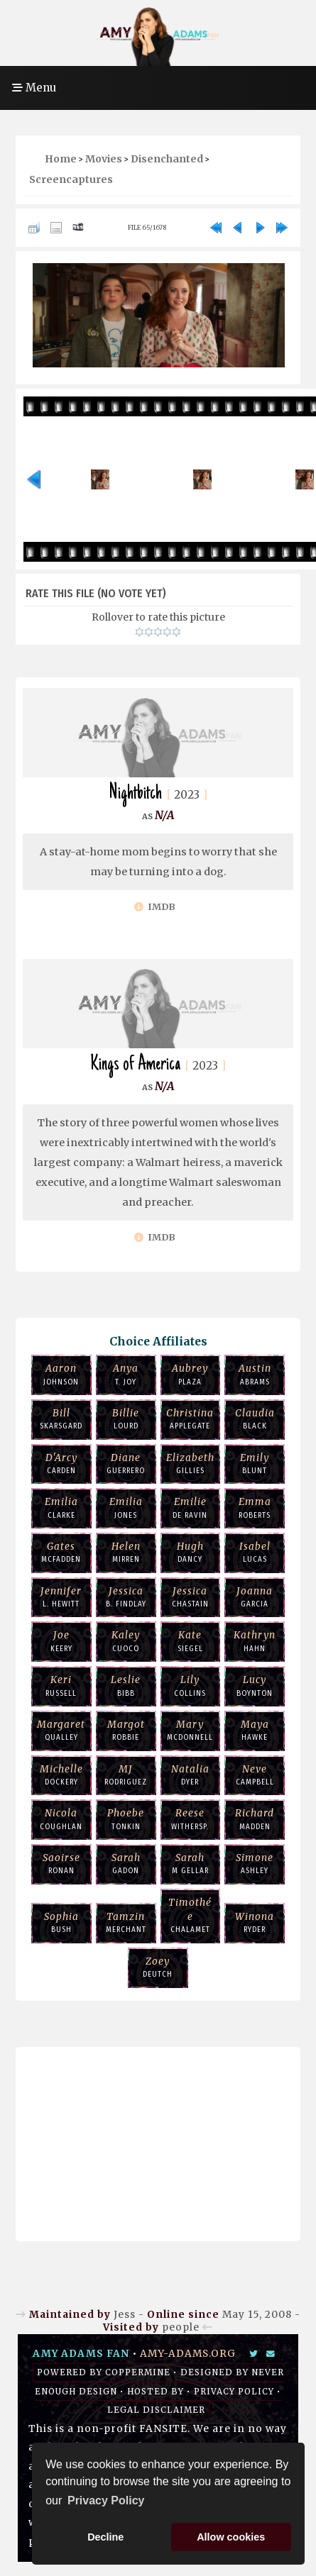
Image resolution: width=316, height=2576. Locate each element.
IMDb (154, 907)
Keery (61, 1640)
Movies (103, 158)
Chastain (190, 1596)
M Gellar (190, 1863)
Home (61, 158)
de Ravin (190, 1507)
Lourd (126, 1418)
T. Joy (126, 1374)
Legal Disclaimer (156, 2410)
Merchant (126, 1922)
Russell (61, 1685)
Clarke (61, 1507)
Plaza (190, 1374)
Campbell (254, 1774)
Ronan (61, 1863)
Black (254, 1418)
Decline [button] (105, 2537)
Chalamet (190, 1915)
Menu (34, 87)
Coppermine (137, 2372)
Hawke (254, 1730)
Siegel (190, 1640)
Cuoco (126, 1640)
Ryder (254, 1922)
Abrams (254, 1374)
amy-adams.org (188, 2354)
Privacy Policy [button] (106, 2500)
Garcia (254, 1596)
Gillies (190, 1463)
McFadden (61, 1552)
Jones (126, 1507)
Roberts (254, 1507)
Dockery (61, 1774)
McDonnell (190, 1730)
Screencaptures (71, 179)
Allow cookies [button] (231, 2537)
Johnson (61, 1374)
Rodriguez (126, 1774)
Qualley (61, 1730)
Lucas (254, 1552)
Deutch (158, 1967)
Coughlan (61, 1818)
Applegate (190, 1418)
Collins (190, 1685)
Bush (61, 1922)
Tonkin (126, 1818)
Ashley (254, 1863)
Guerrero (126, 1463)
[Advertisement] (158, 2140)
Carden (61, 1463)
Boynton (254, 1685)
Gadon (126, 1863)
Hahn (254, 1640)
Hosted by (155, 2392)
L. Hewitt (61, 1596)
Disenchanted (167, 158)
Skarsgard (61, 1418)
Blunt (254, 1463)
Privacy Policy (234, 2392)
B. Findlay (126, 1596)
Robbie (126, 1730)
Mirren (126, 1552)
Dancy (190, 1552)
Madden (254, 1818)
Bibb (126, 1685)
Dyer (190, 1774)
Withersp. (190, 1818)
